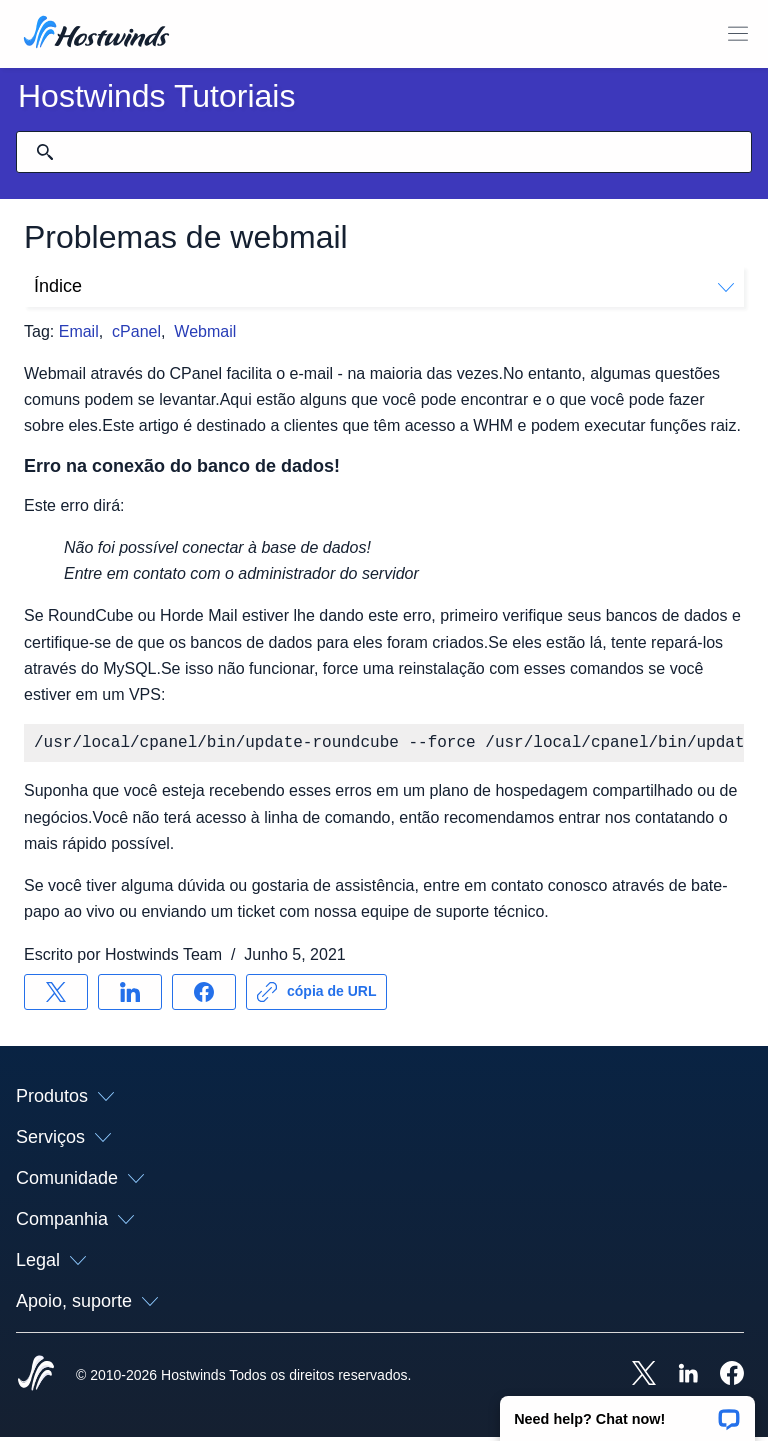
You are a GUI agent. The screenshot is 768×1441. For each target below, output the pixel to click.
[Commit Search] (45, 152)
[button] (627, 1412)
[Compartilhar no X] (56, 996)
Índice (384, 286)
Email (79, 331)
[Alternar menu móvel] (738, 34)
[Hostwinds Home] (36, 1379)
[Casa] (96, 34)
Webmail (205, 331)
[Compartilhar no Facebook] (204, 996)
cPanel (136, 331)
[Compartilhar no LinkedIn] (130, 996)
